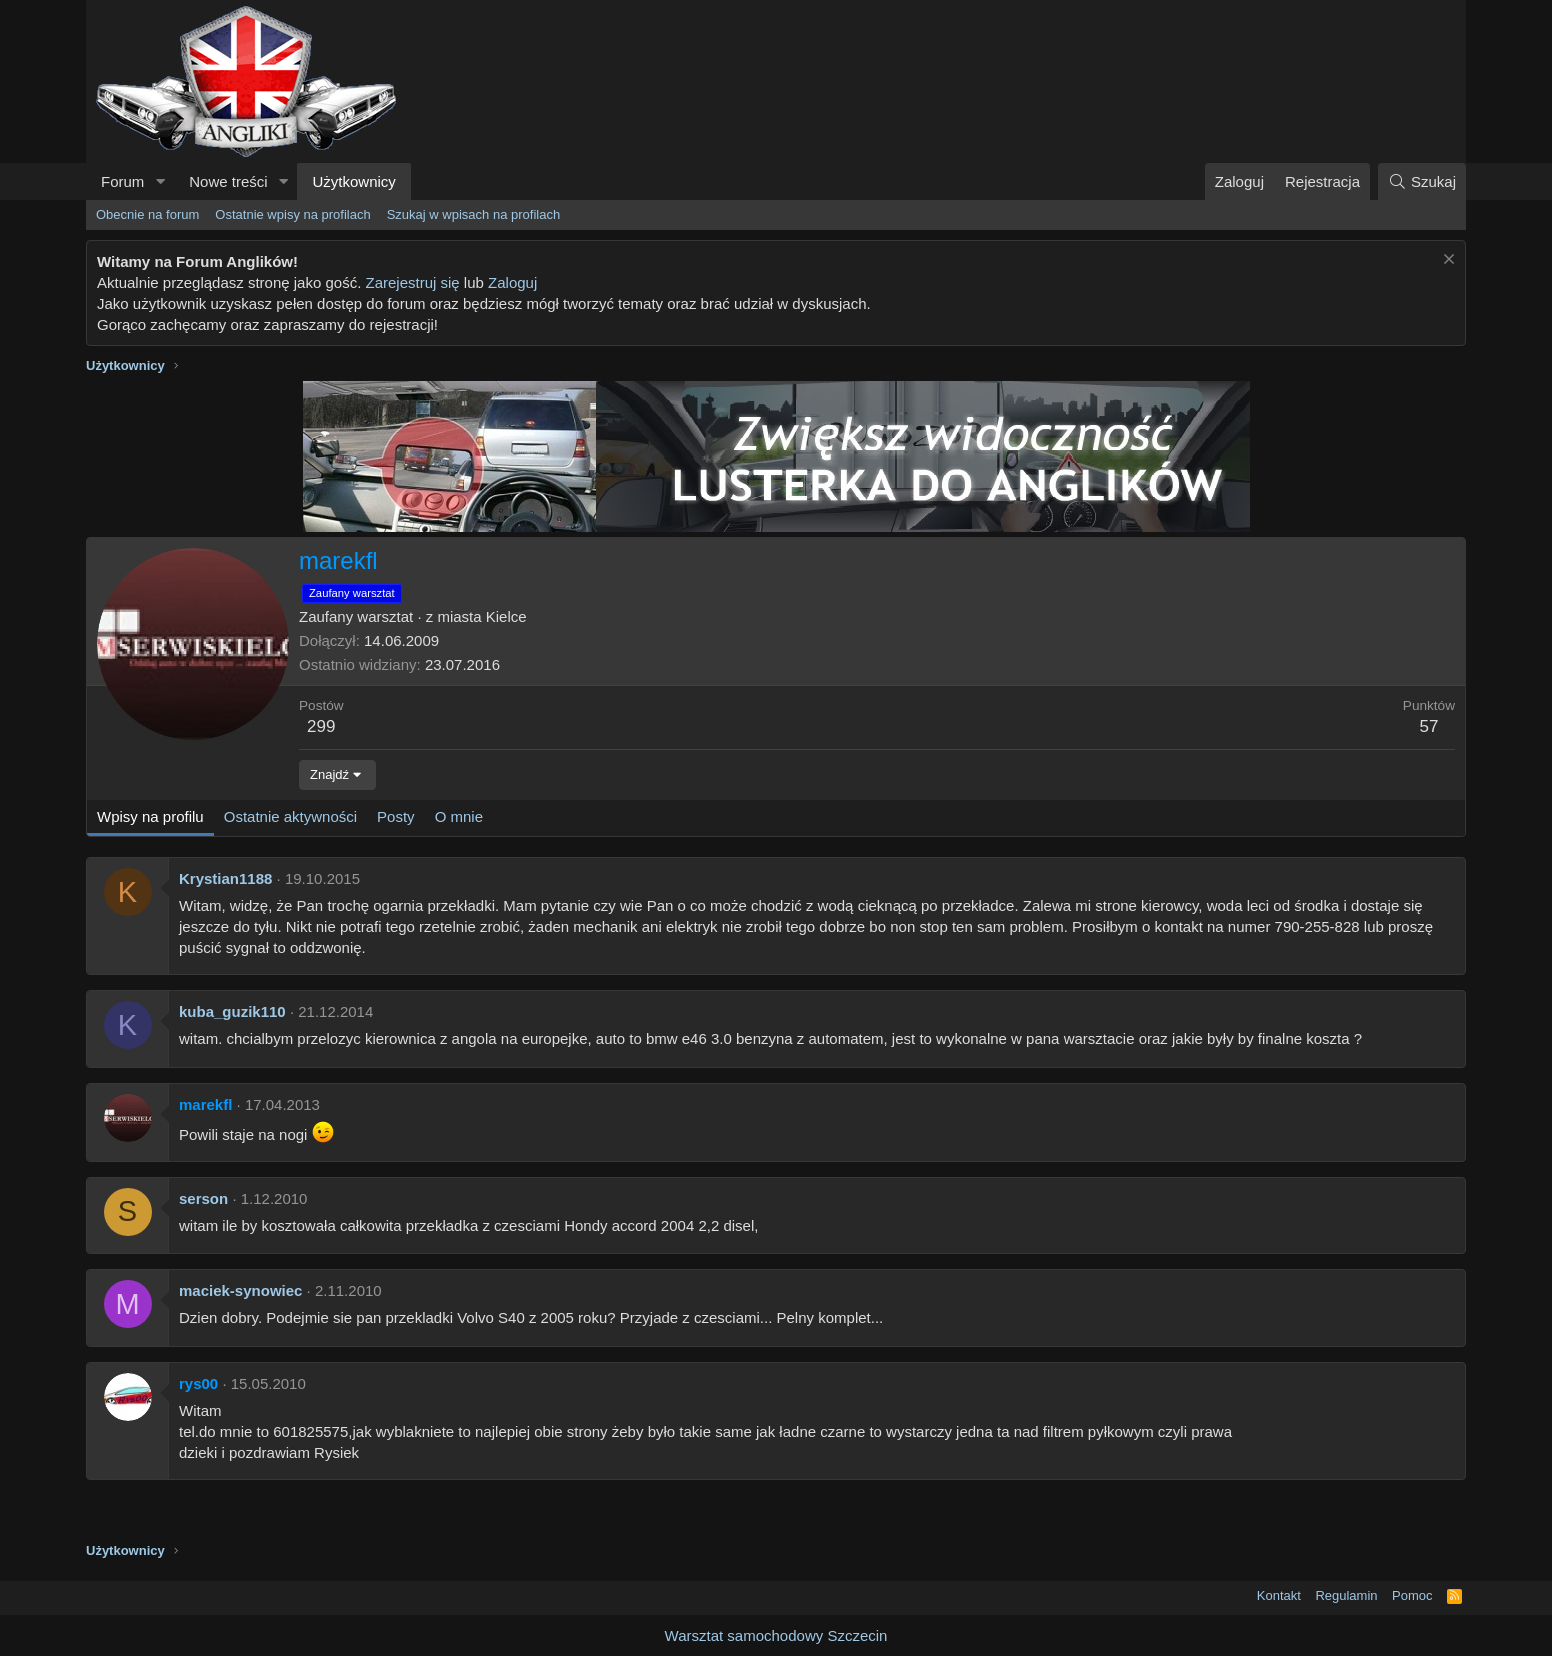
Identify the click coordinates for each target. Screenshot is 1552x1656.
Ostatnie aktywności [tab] (290, 816)
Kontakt (1279, 1595)
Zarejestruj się (412, 282)
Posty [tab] (396, 816)
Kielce (506, 616)
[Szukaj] (1422, 181)
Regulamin (1346, 1595)
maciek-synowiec (240, 1290)
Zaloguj (512, 282)
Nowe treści (228, 181)
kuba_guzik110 (232, 1011)
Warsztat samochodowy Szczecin (776, 1635)
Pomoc (1412, 1595)
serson (203, 1198)
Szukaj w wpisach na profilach (473, 214)
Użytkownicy (353, 181)
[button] (160, 181)
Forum (122, 181)
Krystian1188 (225, 878)
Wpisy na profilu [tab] (150, 816)
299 (321, 726)
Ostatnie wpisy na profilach (292, 214)
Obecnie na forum (147, 214)
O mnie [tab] (459, 816)
